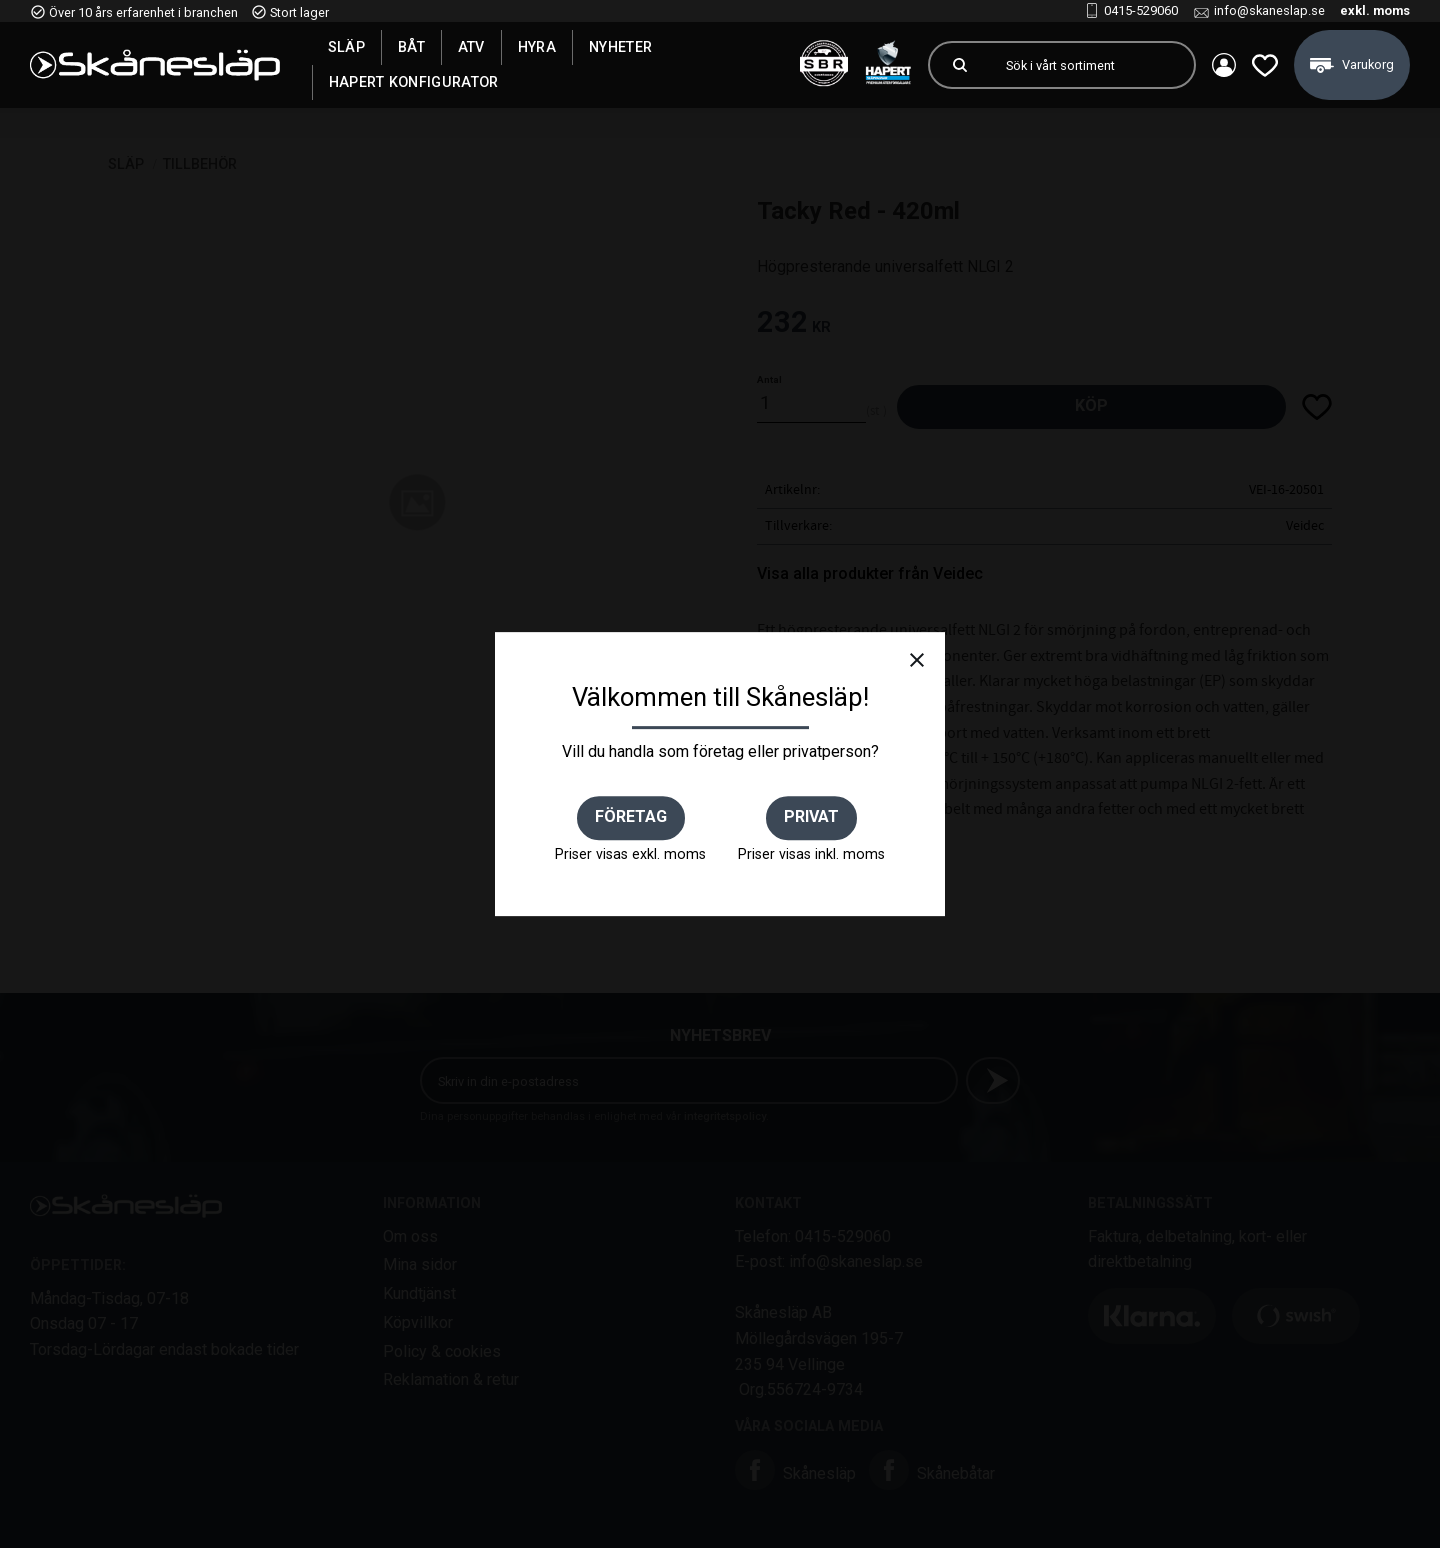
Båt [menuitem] (411, 47)
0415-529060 (1141, 10)
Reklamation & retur (451, 1379)
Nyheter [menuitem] (620, 47)
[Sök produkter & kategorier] (1092, 65)
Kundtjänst (419, 1293)
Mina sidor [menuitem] (1224, 65)
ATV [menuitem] (471, 47)
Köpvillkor (418, 1322)
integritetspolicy (725, 1116)
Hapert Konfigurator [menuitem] (414, 82)
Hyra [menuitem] (537, 47)
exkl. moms (1375, 10)
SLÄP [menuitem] (346, 47)
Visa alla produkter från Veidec (870, 573)
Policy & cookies (442, 1351)
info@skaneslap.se (1269, 10)
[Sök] (960, 65)
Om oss (410, 1236)
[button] (1265, 65)
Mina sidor (420, 1264)
